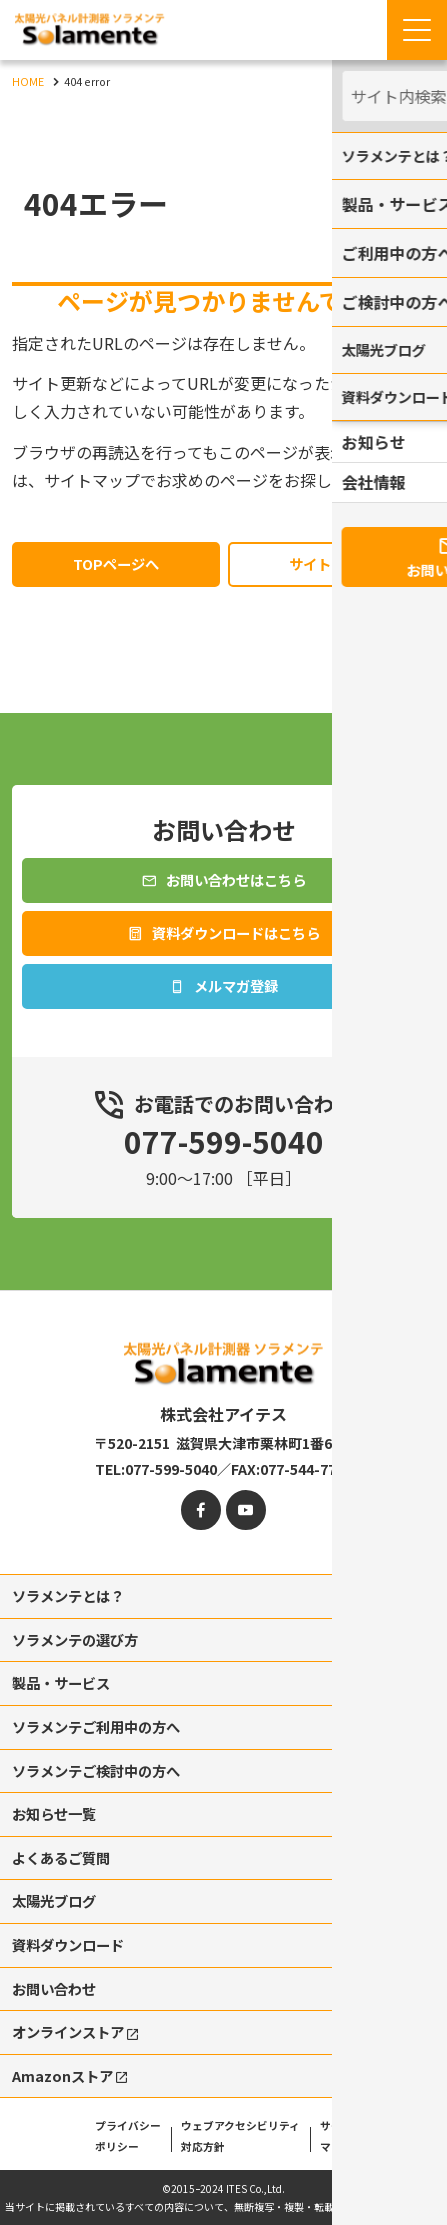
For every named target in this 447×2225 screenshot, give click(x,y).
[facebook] (201, 1484)
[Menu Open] (417, 30)
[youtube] (246, 1484)
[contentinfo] (223, 1744)
